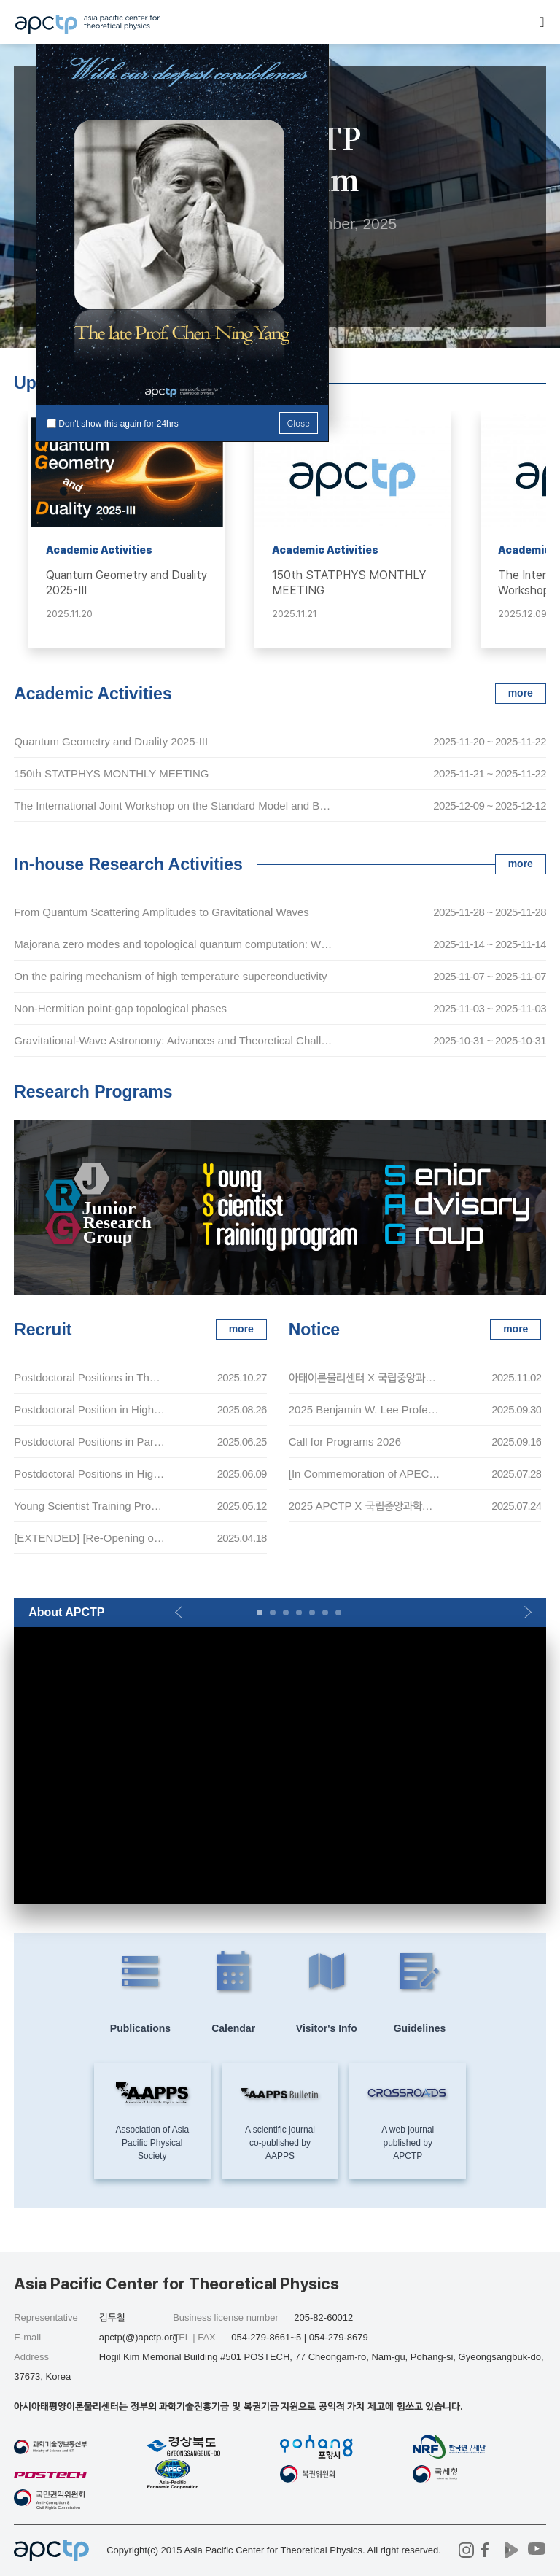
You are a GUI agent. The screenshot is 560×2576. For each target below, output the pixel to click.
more (520, 693)
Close (299, 422)
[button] (178, 1612)
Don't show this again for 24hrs (118, 424)
